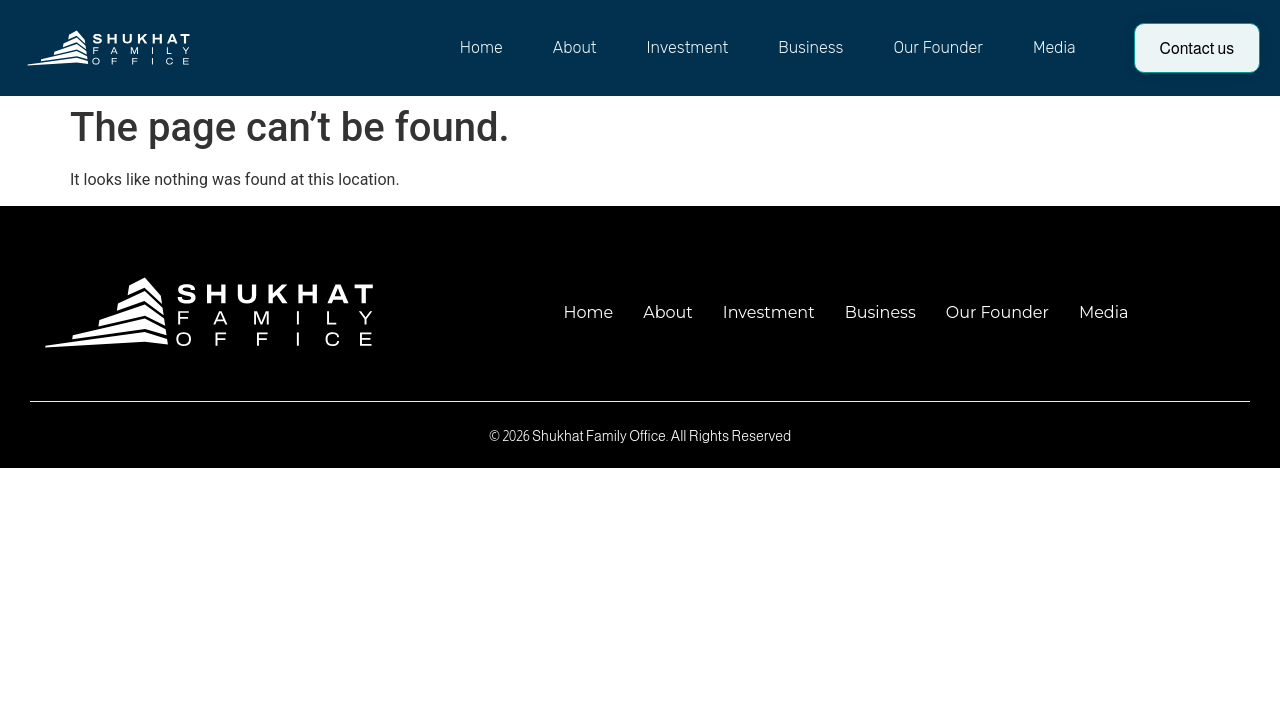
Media (1054, 47)
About (575, 47)
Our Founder (938, 47)
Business (810, 47)
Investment (688, 47)
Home (481, 47)
